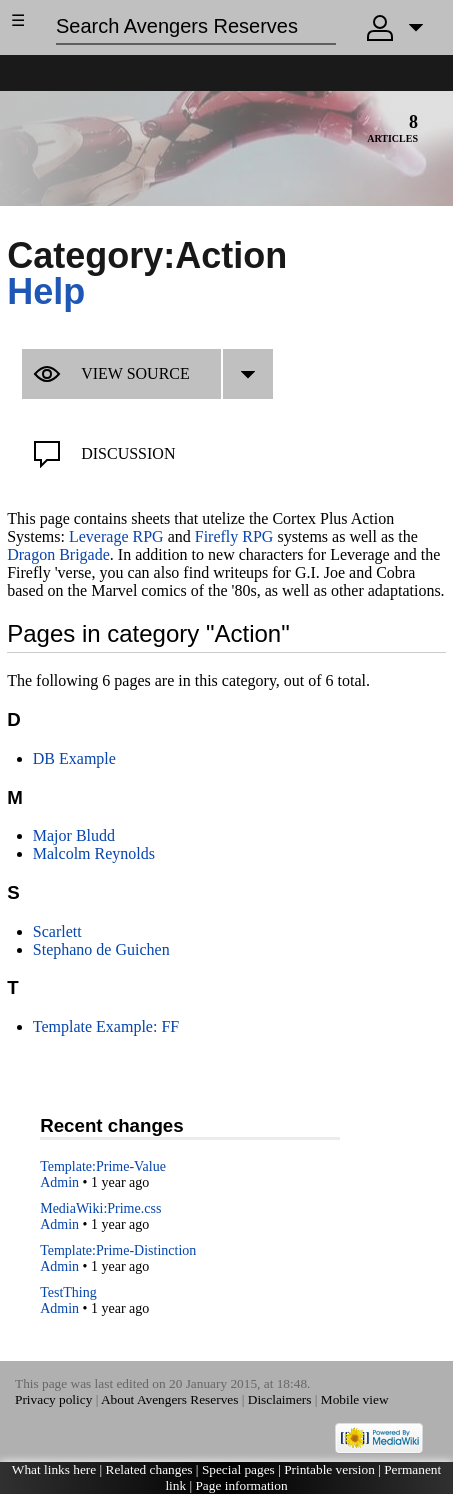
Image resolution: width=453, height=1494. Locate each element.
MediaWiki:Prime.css (100, 1208)
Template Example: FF (106, 1026)
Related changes (149, 1469)
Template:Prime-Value (103, 1166)
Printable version (329, 1469)
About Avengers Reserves (169, 1399)
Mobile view (355, 1399)
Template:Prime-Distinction (118, 1250)
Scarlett (57, 931)
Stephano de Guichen (101, 949)
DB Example (74, 758)
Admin (59, 1182)
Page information (241, 1485)
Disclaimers (280, 1399)
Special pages (238, 1469)
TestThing (68, 1292)
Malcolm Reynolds (94, 853)
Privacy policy (53, 1399)
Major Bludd (74, 835)
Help (46, 292)
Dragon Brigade (58, 554)
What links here (54, 1469)
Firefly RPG (234, 536)
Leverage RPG (116, 536)
